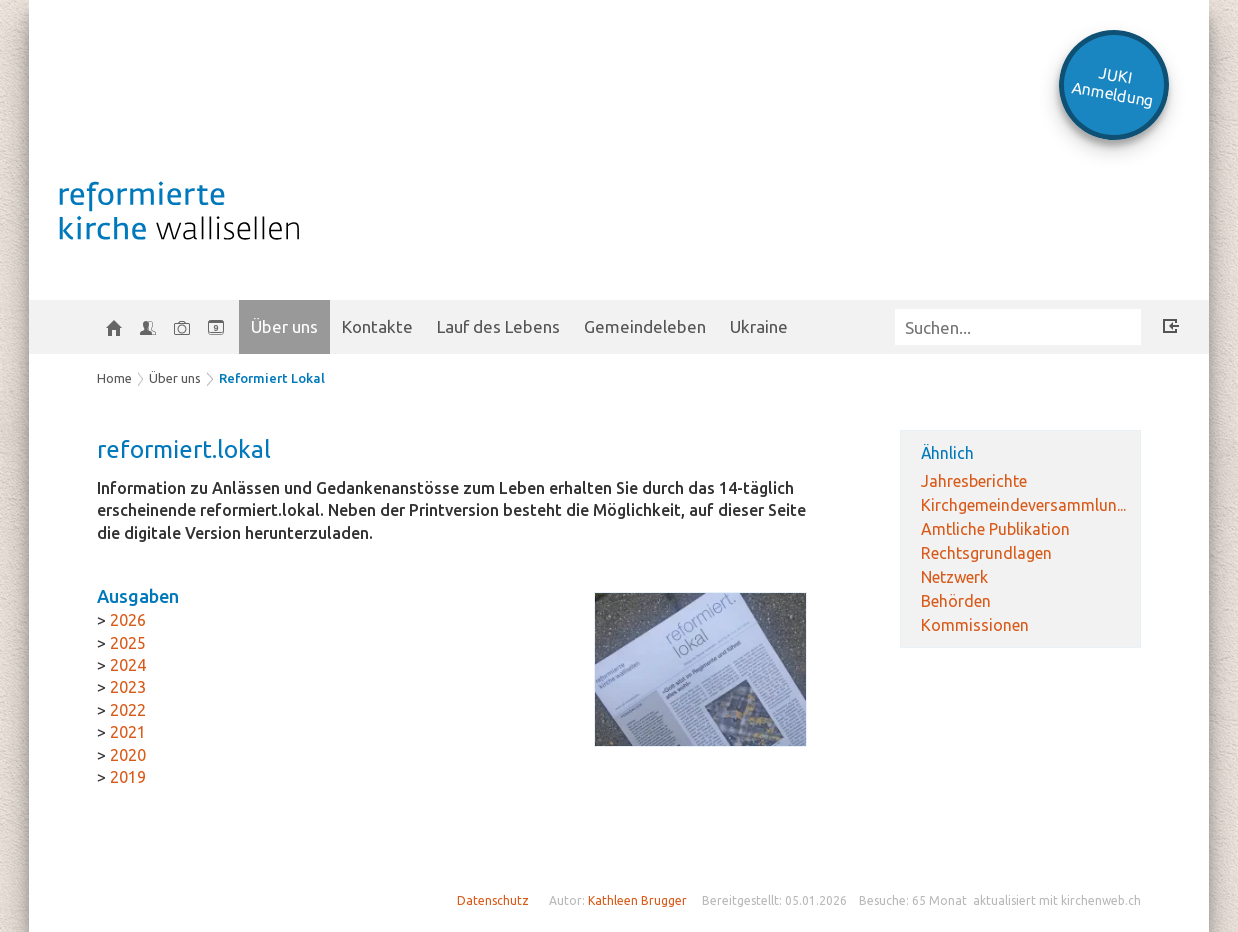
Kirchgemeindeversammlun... (1023, 505)
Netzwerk (954, 577)
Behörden (956, 601)
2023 (128, 687)
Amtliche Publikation (995, 529)
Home (114, 378)
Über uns (284, 326)
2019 (128, 777)
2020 (128, 755)
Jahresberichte (974, 481)
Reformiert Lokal (272, 378)
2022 (128, 710)
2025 (128, 643)
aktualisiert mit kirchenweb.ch (1057, 900)
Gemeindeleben (645, 326)
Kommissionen (975, 625)
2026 (128, 620)
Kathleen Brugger (637, 900)
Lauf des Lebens (498, 326)
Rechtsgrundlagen (986, 553)
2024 (128, 665)
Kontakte (377, 326)
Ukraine (759, 326)
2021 (128, 732)
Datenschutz (493, 900)
